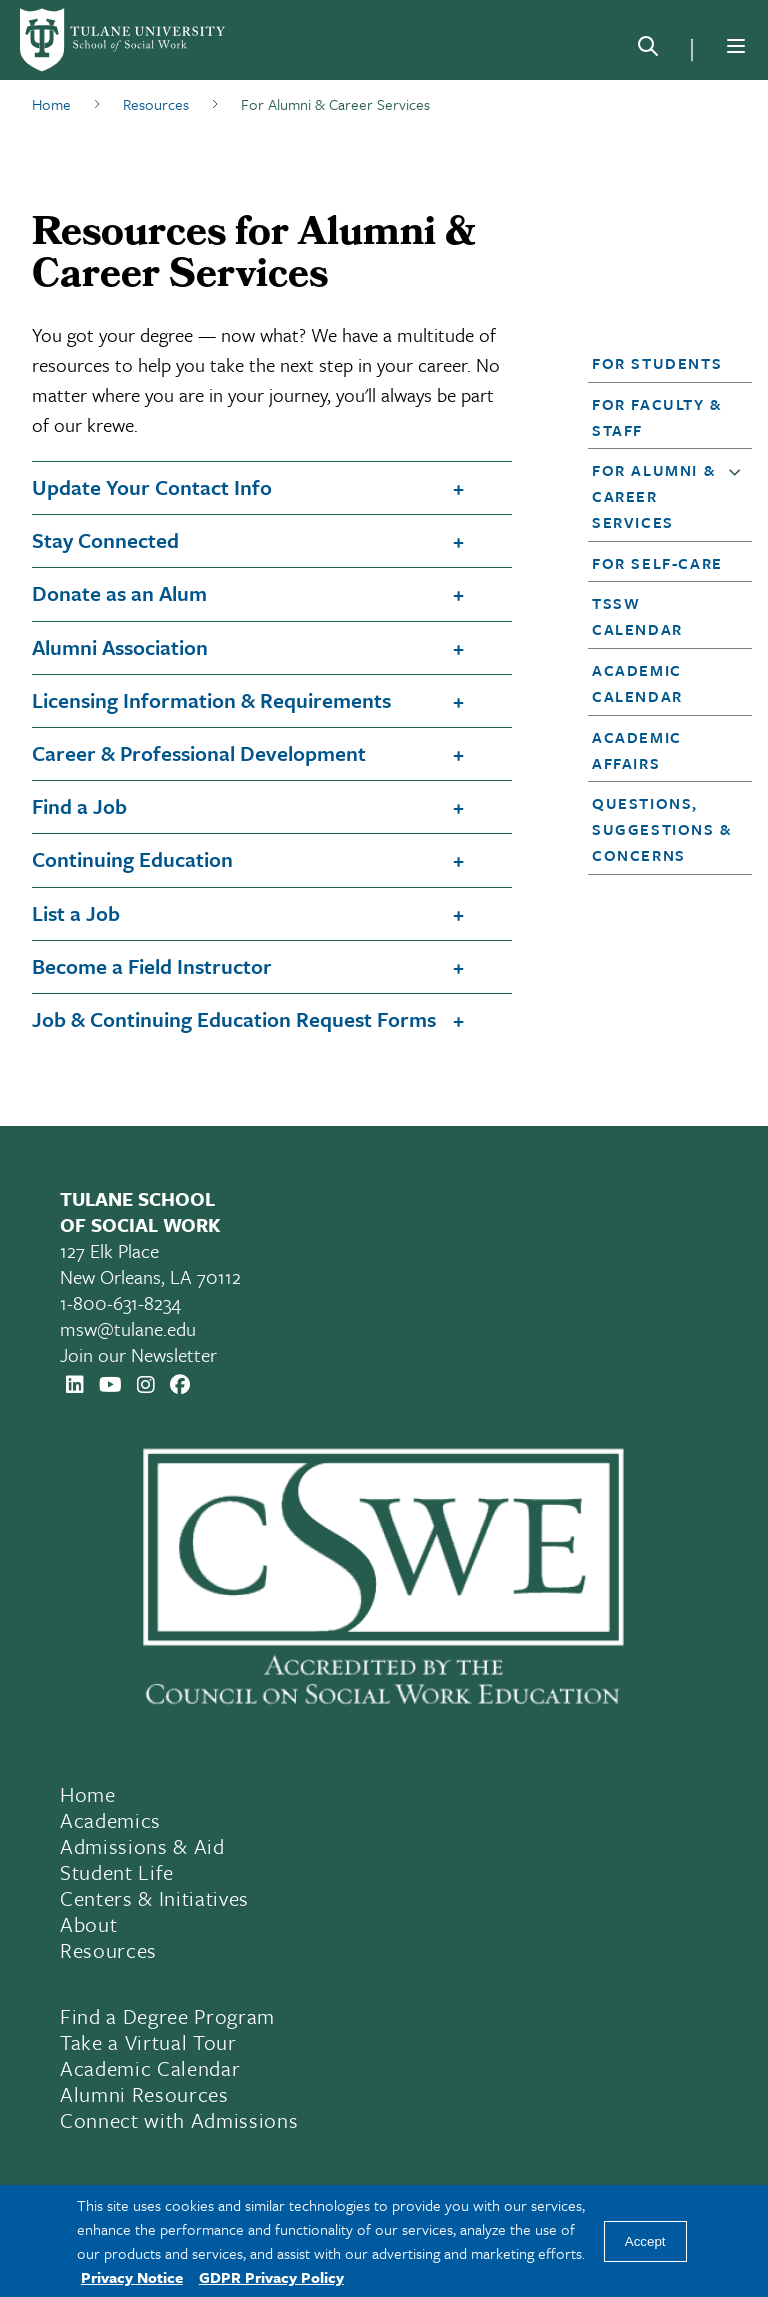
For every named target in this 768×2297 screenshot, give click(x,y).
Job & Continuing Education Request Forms (234, 1019)
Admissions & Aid (142, 1846)
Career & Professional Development (199, 753)
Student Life (117, 1872)
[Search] (648, 50)
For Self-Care (657, 563)
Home (88, 1794)
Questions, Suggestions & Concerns (662, 829)
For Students (657, 363)
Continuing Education (132, 859)
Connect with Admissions (179, 2120)
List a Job (76, 913)
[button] (663, 363)
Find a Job (79, 806)
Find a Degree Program (167, 2016)
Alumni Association (120, 647)
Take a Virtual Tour (148, 2042)
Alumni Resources (144, 2094)
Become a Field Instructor (152, 966)
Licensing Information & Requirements (211, 700)
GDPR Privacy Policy (271, 2277)
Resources (108, 1950)
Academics (110, 1820)
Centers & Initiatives (154, 1898)
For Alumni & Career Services (653, 496)
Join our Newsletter (138, 1354)
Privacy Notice (132, 2277)
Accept (645, 2241)
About (88, 1924)
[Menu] (736, 46)
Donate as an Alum (119, 593)
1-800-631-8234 (120, 1302)
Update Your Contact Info (152, 487)
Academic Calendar (150, 2068)
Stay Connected (105, 540)
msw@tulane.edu (128, 1328)
